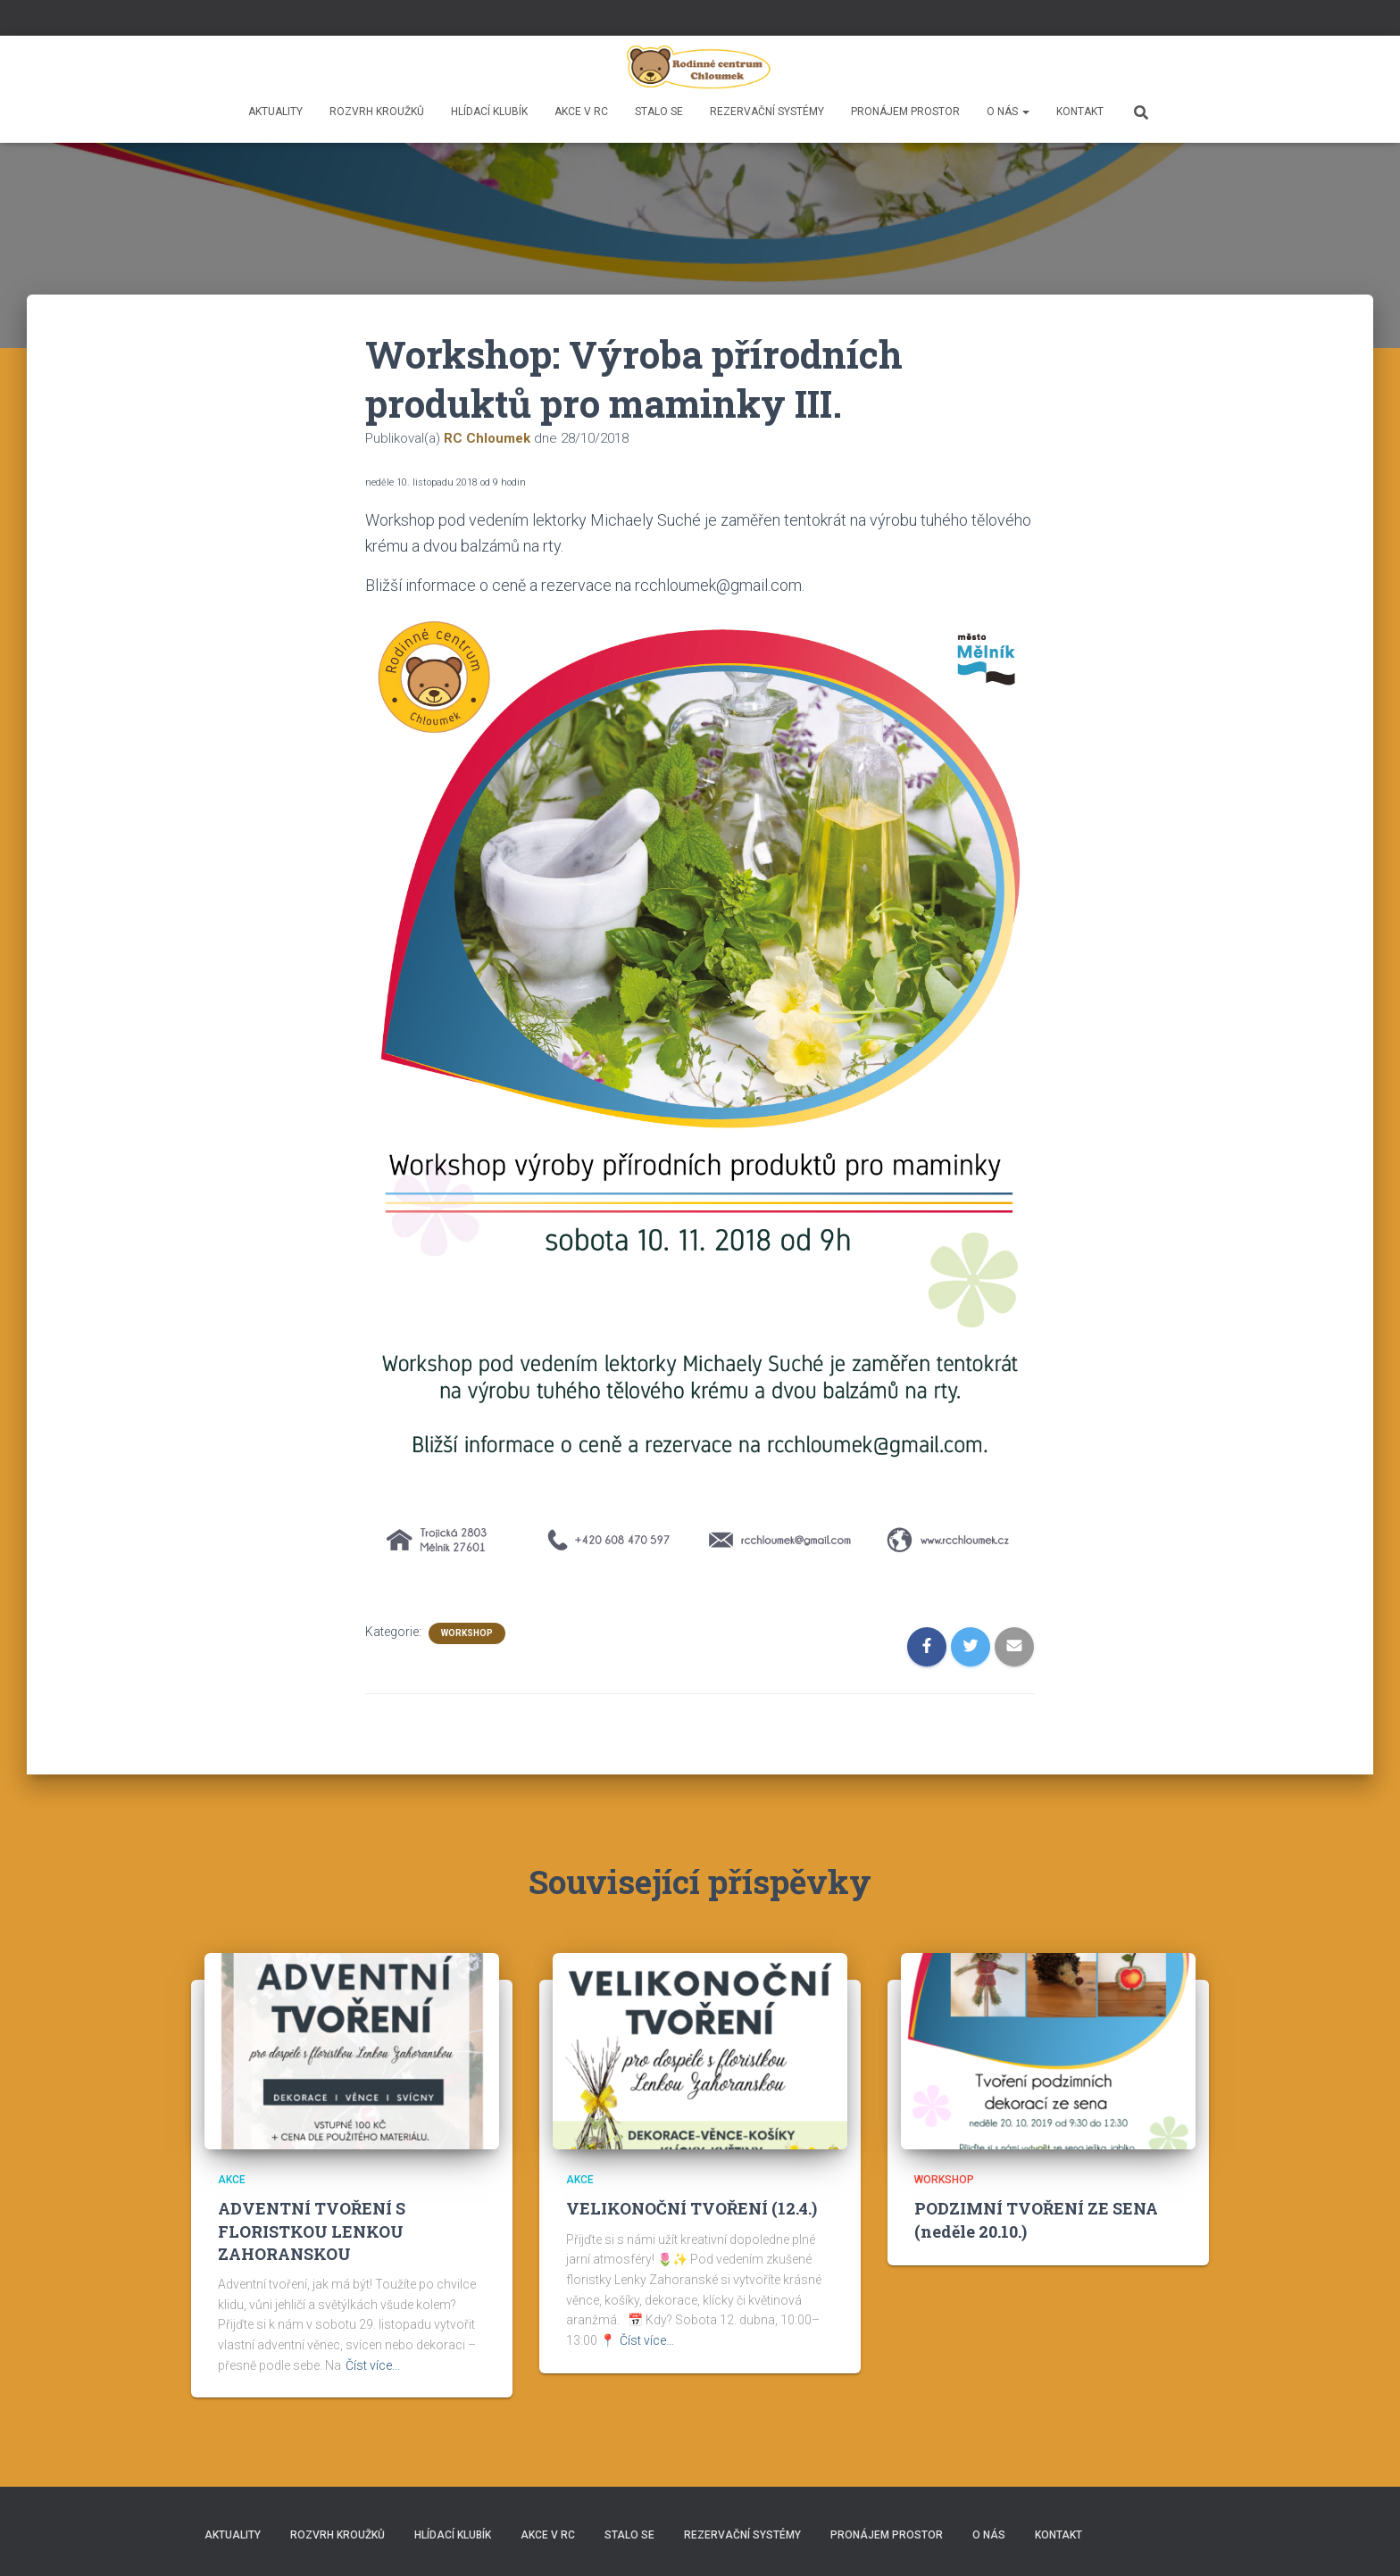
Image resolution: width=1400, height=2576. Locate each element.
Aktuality (275, 111)
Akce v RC (581, 111)
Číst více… (373, 2365)
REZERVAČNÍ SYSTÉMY (767, 111)
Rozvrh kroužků (376, 111)
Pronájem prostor (905, 111)
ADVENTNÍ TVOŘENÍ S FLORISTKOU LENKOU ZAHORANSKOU (311, 2231)
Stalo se (659, 111)
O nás (1008, 111)
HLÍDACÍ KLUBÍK (489, 111)
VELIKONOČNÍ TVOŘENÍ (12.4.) (691, 2208)
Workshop (467, 1633)
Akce (232, 2179)
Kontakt (1080, 111)
